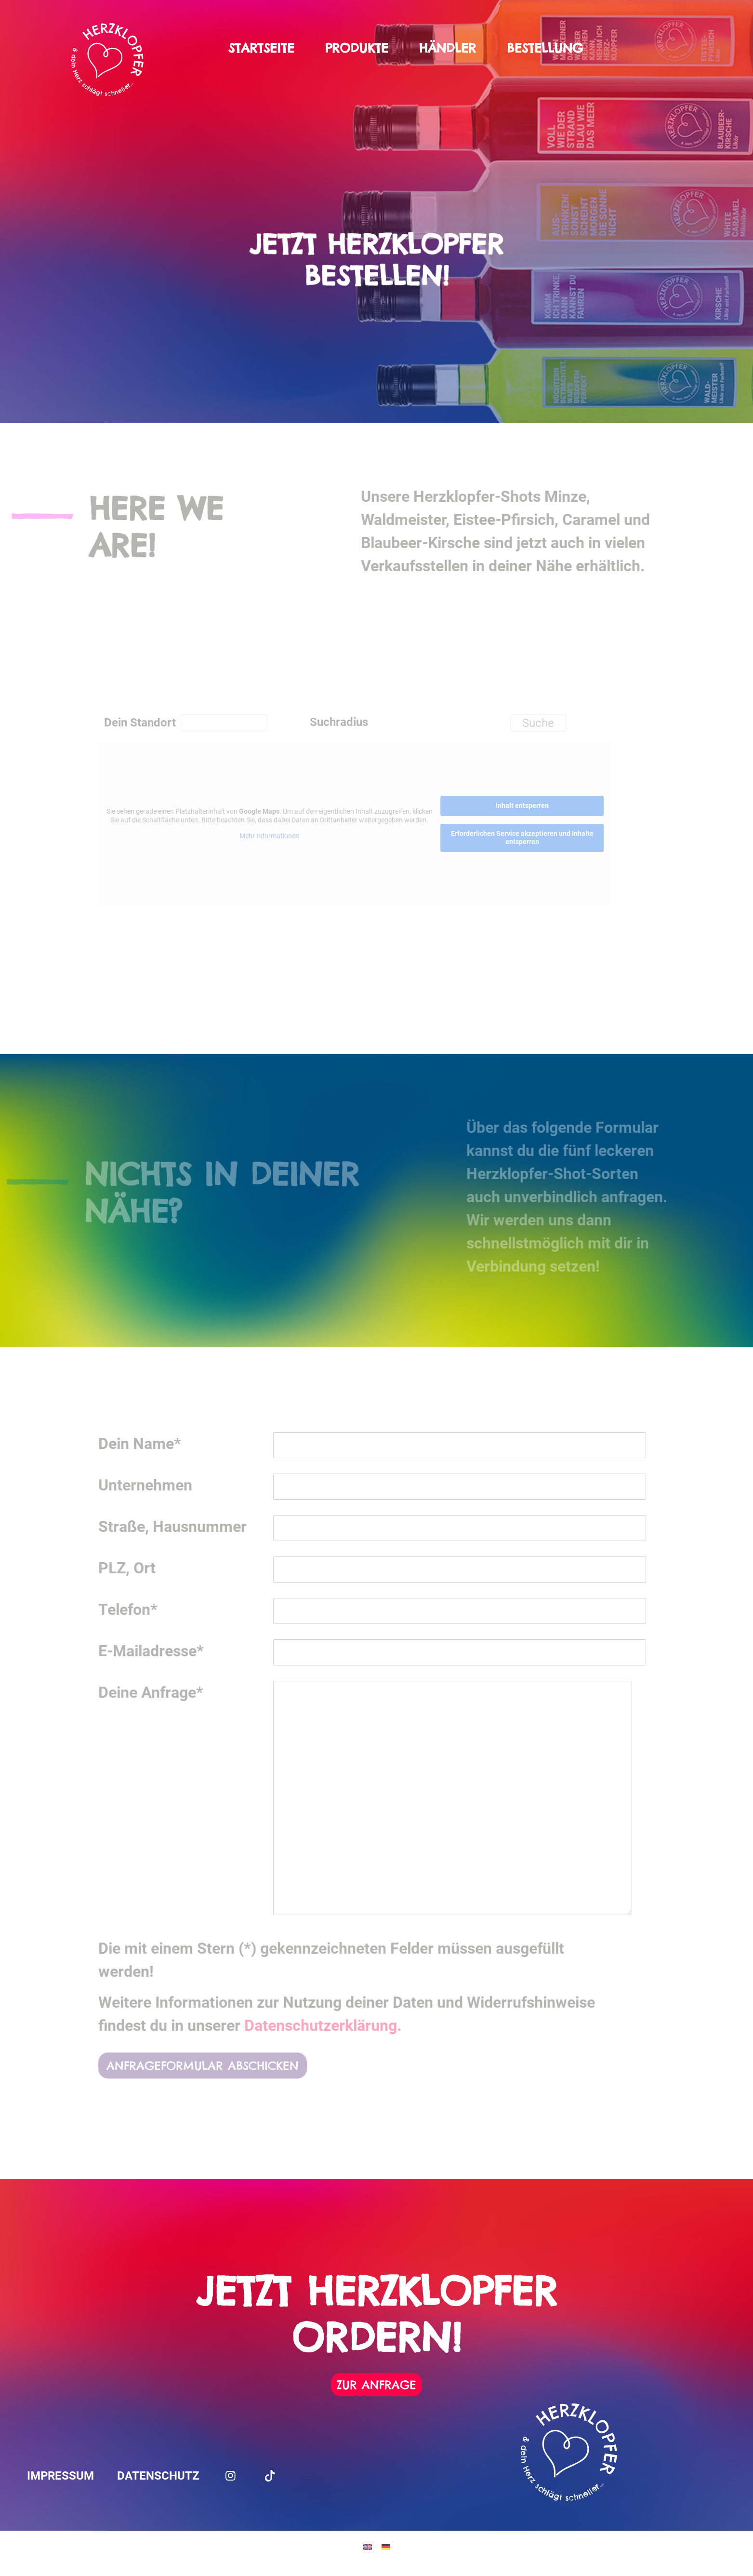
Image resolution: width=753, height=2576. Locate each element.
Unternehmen (159, 1485)
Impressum (60, 2475)
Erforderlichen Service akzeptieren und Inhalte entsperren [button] (536, 837)
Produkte (356, 48)
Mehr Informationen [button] (283, 836)
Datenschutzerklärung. (336, 2025)
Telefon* (142, 1609)
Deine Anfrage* (164, 1692)
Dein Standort (154, 722)
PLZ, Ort (141, 1568)
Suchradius (353, 722)
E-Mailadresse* (165, 1651)
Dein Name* (153, 1444)
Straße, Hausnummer (186, 1526)
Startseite (261, 48)
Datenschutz (158, 2475)
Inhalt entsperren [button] (536, 805)
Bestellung (545, 48)
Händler (447, 48)
